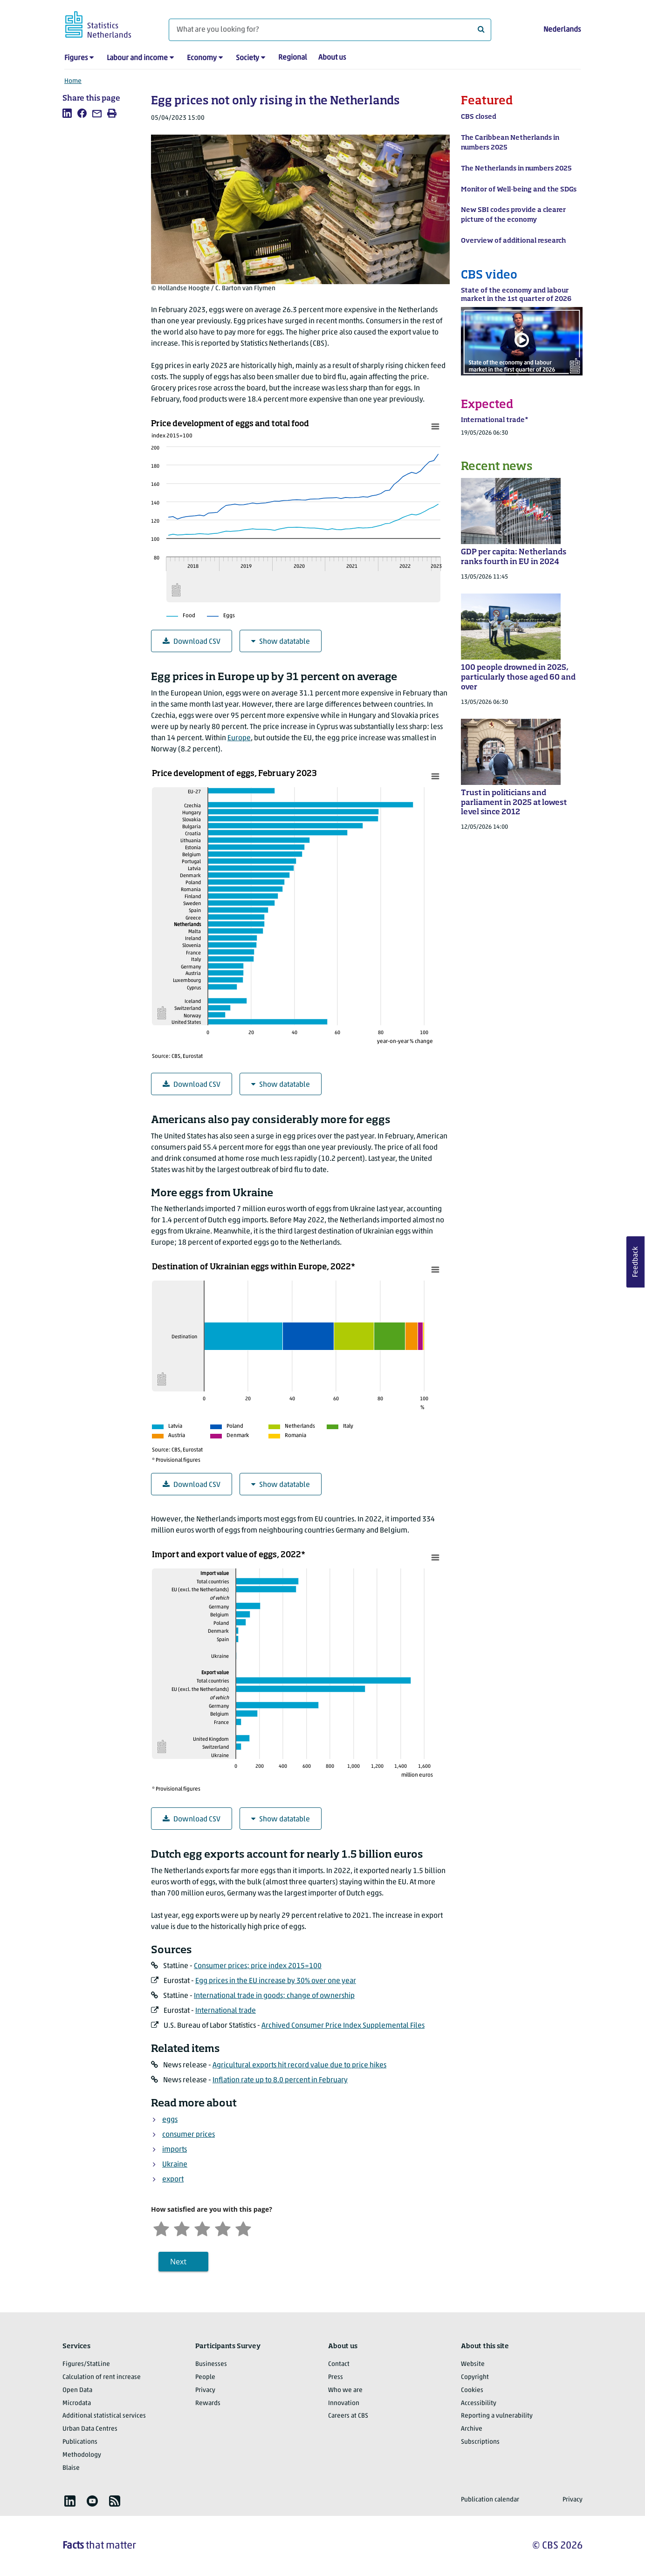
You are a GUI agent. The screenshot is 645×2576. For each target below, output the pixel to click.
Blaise (71, 2468)
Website (473, 2364)
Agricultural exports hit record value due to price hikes (299, 2065)
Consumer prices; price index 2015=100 (258, 1966)
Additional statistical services (104, 2416)
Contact (339, 2364)
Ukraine (174, 2164)
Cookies (472, 2390)
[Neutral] (202, 2227)
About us (332, 57)
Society (247, 58)
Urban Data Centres (89, 2429)
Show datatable (280, 642)
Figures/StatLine (86, 2364)
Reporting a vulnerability (497, 2416)
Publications (79, 2442)
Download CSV (191, 642)
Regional (292, 57)
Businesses (211, 2364)
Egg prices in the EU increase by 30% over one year (275, 1981)
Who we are (345, 2390)
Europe (239, 738)
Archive (471, 2429)
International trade (225, 2011)
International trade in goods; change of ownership (274, 1996)
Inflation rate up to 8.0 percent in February (280, 2080)
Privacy (205, 2390)
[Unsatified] (182, 2227)
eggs (170, 2120)
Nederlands (562, 30)
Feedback (635, 1262)
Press (335, 2377)
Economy (202, 58)
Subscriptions (480, 2442)
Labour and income (137, 58)
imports (174, 2149)
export (173, 2179)
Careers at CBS (348, 2416)
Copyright (475, 2377)
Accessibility (478, 2403)
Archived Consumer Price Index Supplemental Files (343, 2026)
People (205, 2377)
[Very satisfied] (243, 2227)
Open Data (77, 2390)
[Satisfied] (223, 2227)
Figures (76, 58)
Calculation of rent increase (101, 2377)
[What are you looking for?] (330, 30)
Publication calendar (490, 2500)
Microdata (76, 2403)
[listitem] (67, 113)
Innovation (343, 2403)
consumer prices (188, 2135)
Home (73, 81)
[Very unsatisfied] (161, 2227)
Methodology (81, 2455)
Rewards (207, 2403)
